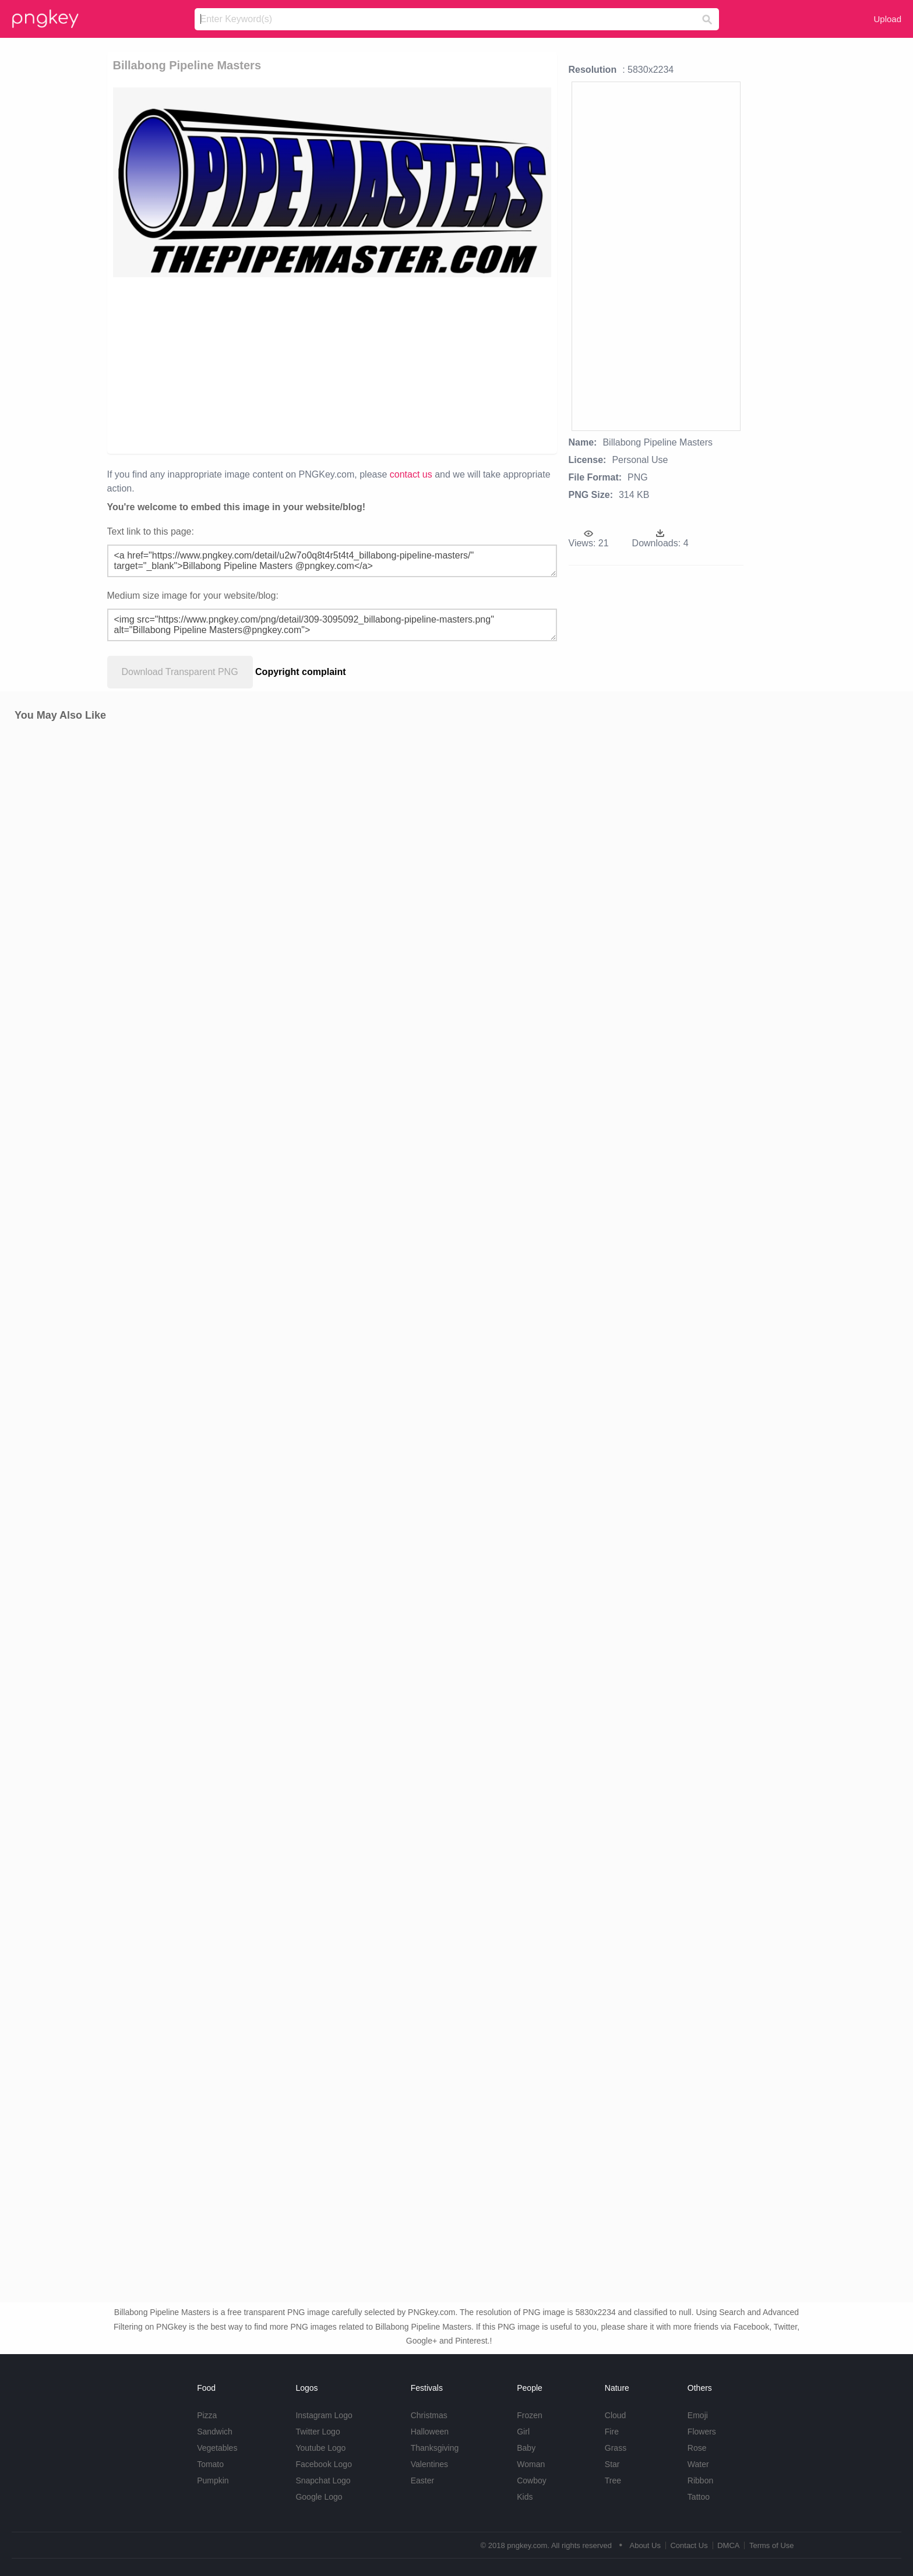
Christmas (429, 2415)
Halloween (430, 2431)
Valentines (429, 2464)
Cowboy (532, 2480)
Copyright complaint (300, 672)
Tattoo (699, 2496)
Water (698, 2464)
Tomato (210, 2464)
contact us (411, 474)
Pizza (207, 2415)
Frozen (529, 2415)
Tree (613, 2480)
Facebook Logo (323, 2464)
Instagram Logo (323, 2415)
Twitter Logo (317, 2431)
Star (612, 2464)
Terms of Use (771, 2545)
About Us (644, 2545)
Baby (526, 2448)
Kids (525, 2496)
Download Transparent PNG (180, 672)
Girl (523, 2431)
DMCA (728, 2545)
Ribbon (700, 2480)
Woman (531, 2464)
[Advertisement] (266, 364)
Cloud (615, 2415)
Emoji (698, 2415)
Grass (615, 2448)
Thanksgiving (435, 2448)
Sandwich (214, 2431)
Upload (887, 19)
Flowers (702, 2431)
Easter (422, 2480)
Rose (697, 2448)
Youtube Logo (320, 2448)
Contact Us (688, 2545)
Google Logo (318, 2496)
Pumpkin (212, 2480)
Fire (612, 2431)
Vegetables (217, 2448)
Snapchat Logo (322, 2480)
